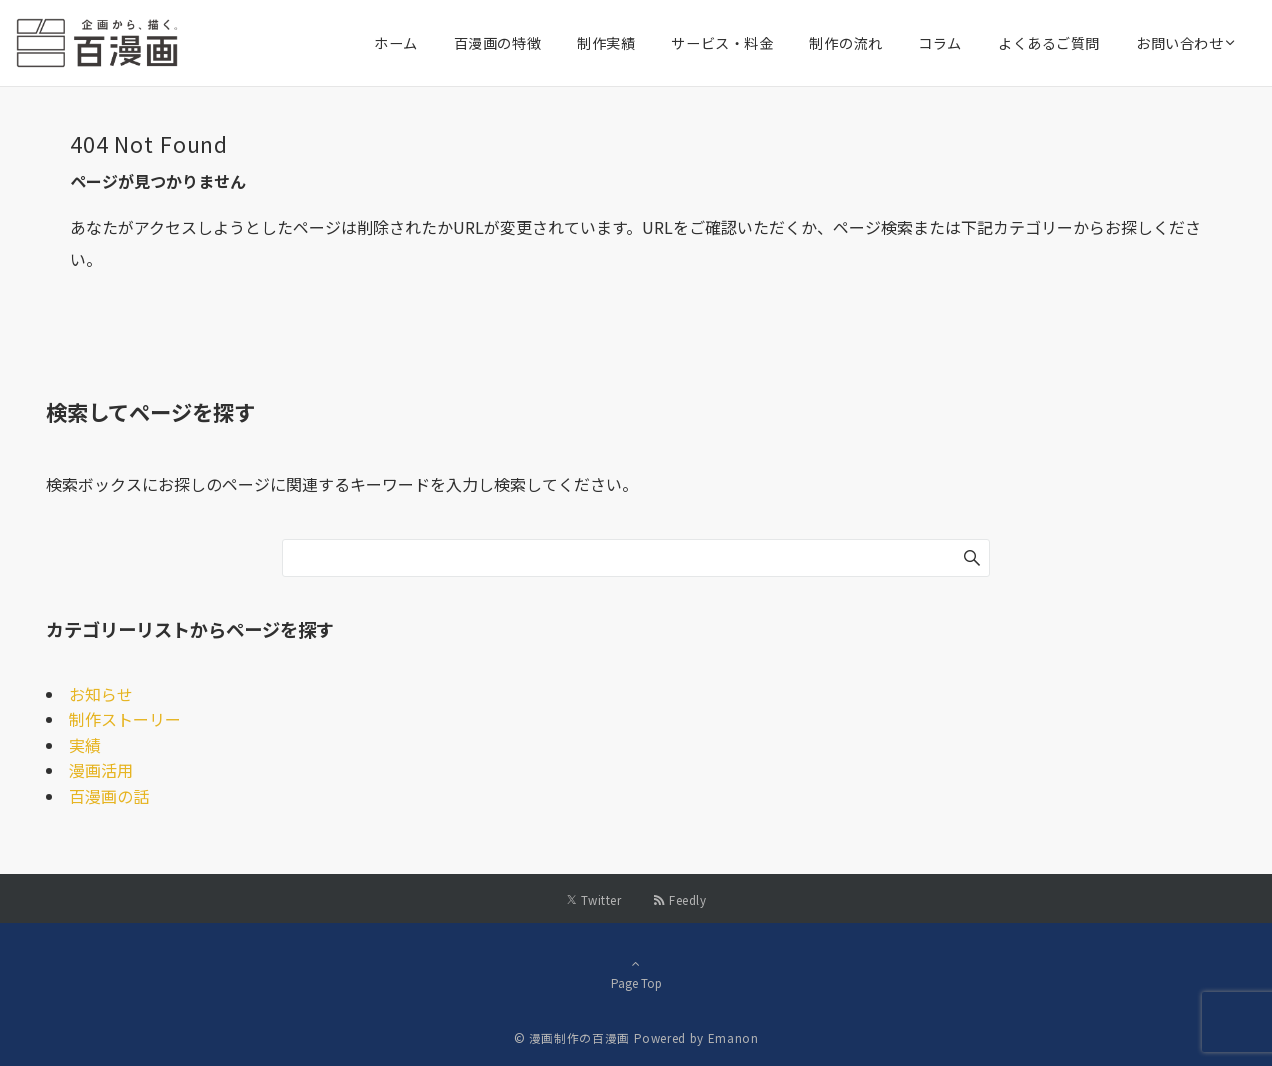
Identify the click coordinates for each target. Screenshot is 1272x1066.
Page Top (636, 973)
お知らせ (101, 694)
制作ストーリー (125, 719)
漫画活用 (101, 770)
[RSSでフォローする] (679, 900)
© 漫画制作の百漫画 (572, 1038)
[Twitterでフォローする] (593, 900)
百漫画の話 (109, 796)
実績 (85, 745)
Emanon (733, 1038)
